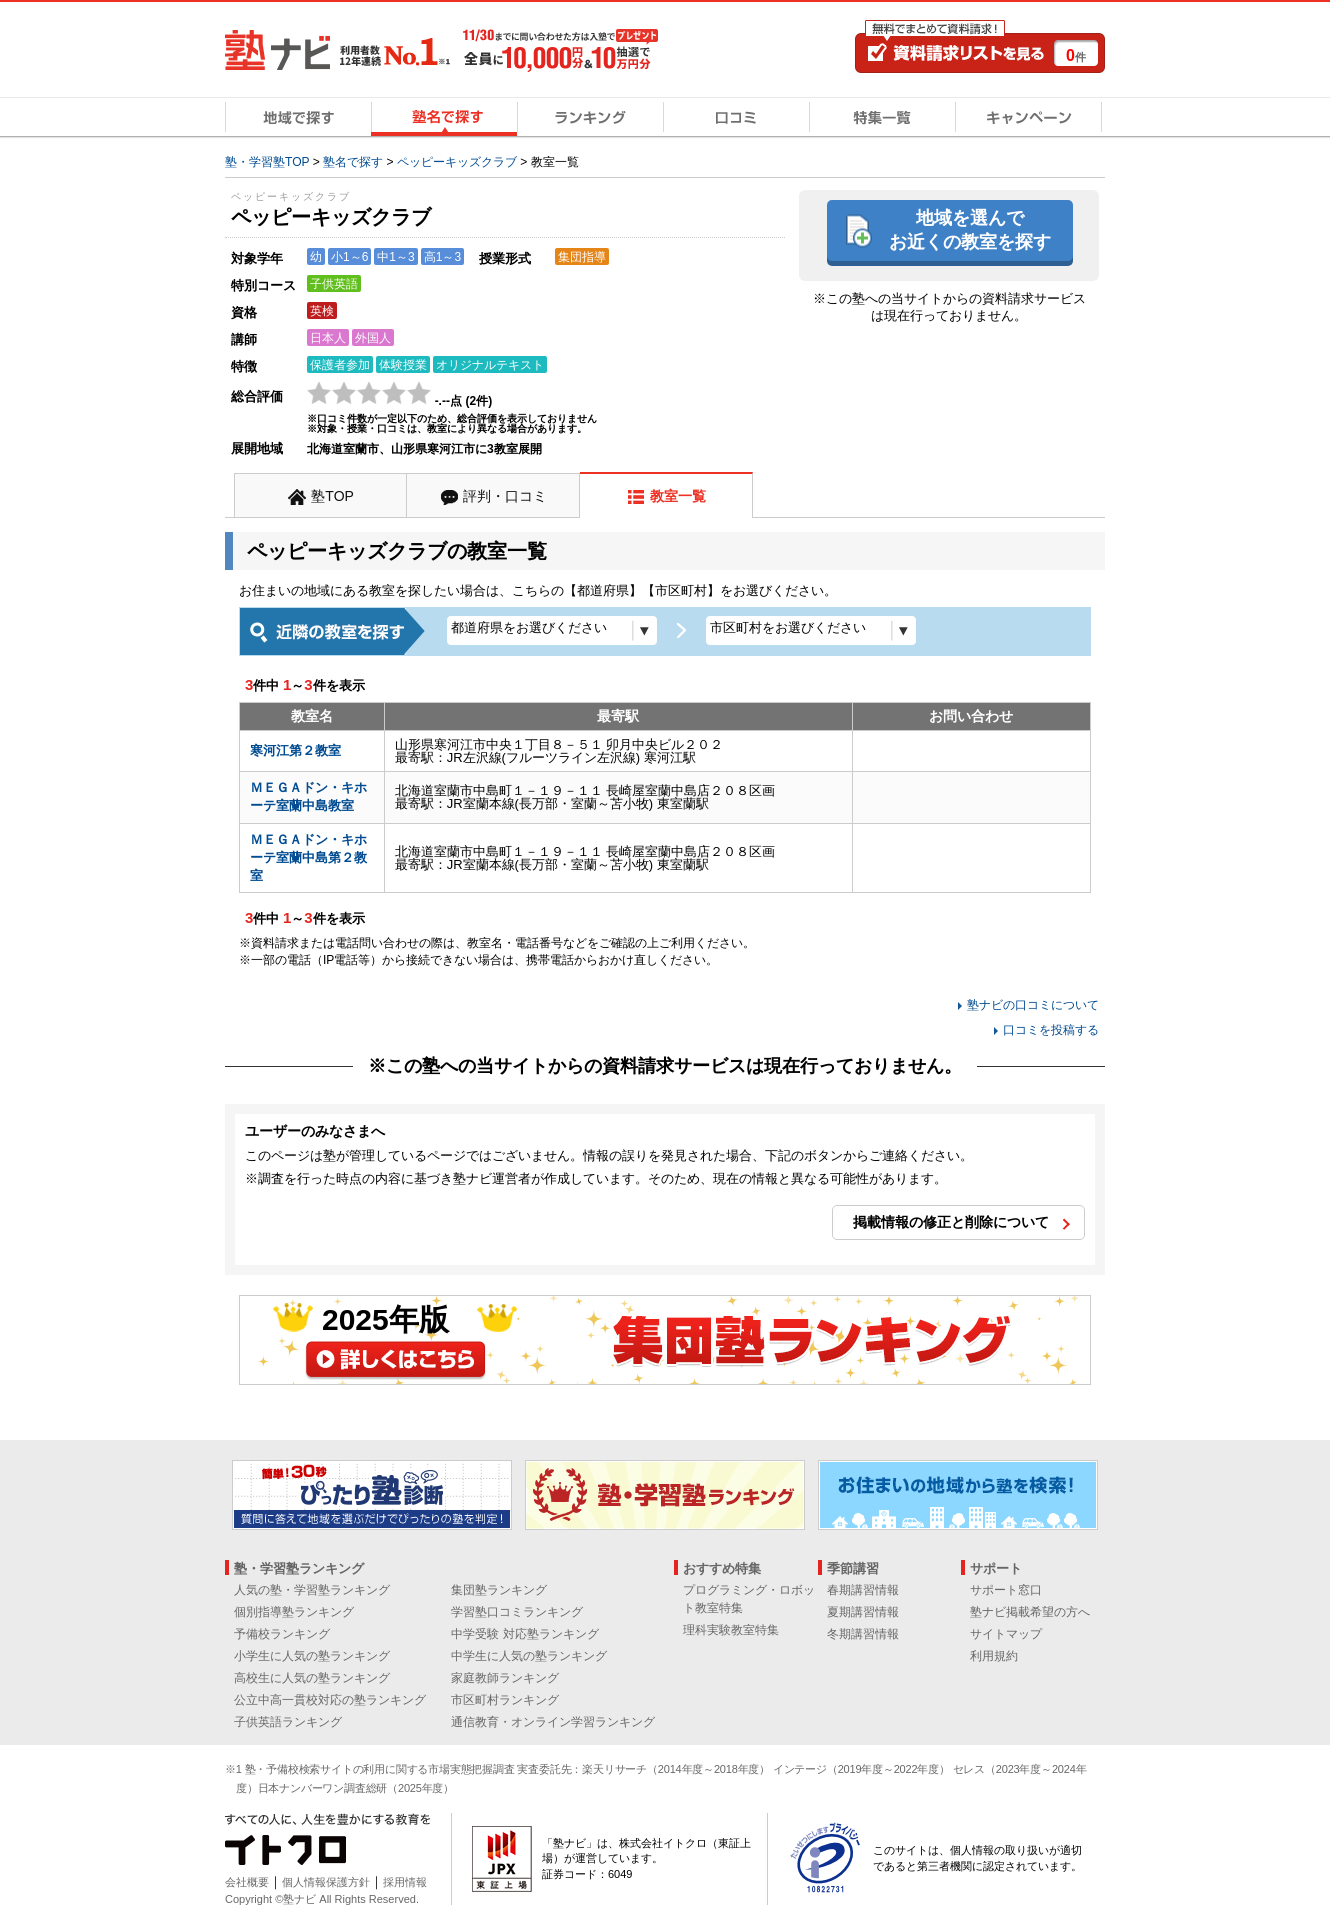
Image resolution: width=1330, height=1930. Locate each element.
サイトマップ (1006, 1634)
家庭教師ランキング (505, 1678)
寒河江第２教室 (295, 750)
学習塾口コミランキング (517, 1612)
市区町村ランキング (505, 1700)
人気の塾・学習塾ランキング (312, 1590)
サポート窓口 (1006, 1590)
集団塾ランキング (499, 1590)
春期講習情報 (863, 1590)
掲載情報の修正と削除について (951, 1222)
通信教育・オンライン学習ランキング (553, 1722)
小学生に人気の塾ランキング (312, 1656)
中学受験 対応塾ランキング (524, 1634)
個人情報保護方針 (326, 1882)
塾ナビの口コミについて (1033, 1005)
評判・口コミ (505, 496)
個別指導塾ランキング (294, 1612)
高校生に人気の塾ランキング (312, 1678)
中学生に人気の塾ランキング (529, 1656)
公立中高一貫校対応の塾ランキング (330, 1700)
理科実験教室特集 (731, 1630)
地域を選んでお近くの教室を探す (970, 229)
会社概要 (247, 1882)
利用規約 (994, 1656)
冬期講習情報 (863, 1634)
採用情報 (405, 1882)
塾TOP (332, 496)
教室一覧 (678, 496)
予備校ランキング (282, 1634)
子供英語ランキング (288, 1722)
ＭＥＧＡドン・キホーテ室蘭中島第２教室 (308, 857)
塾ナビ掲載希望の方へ (1030, 1612)
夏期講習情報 (863, 1612)
